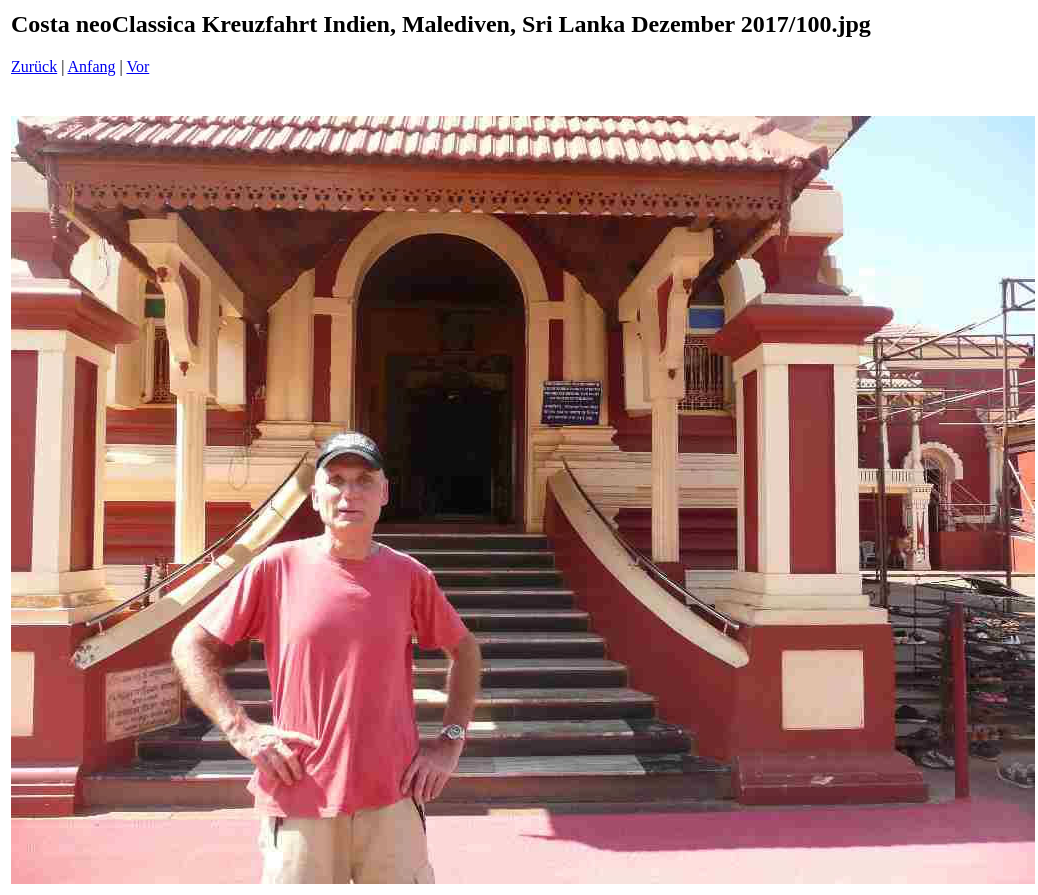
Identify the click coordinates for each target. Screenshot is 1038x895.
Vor (137, 66)
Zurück (34, 66)
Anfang (92, 66)
